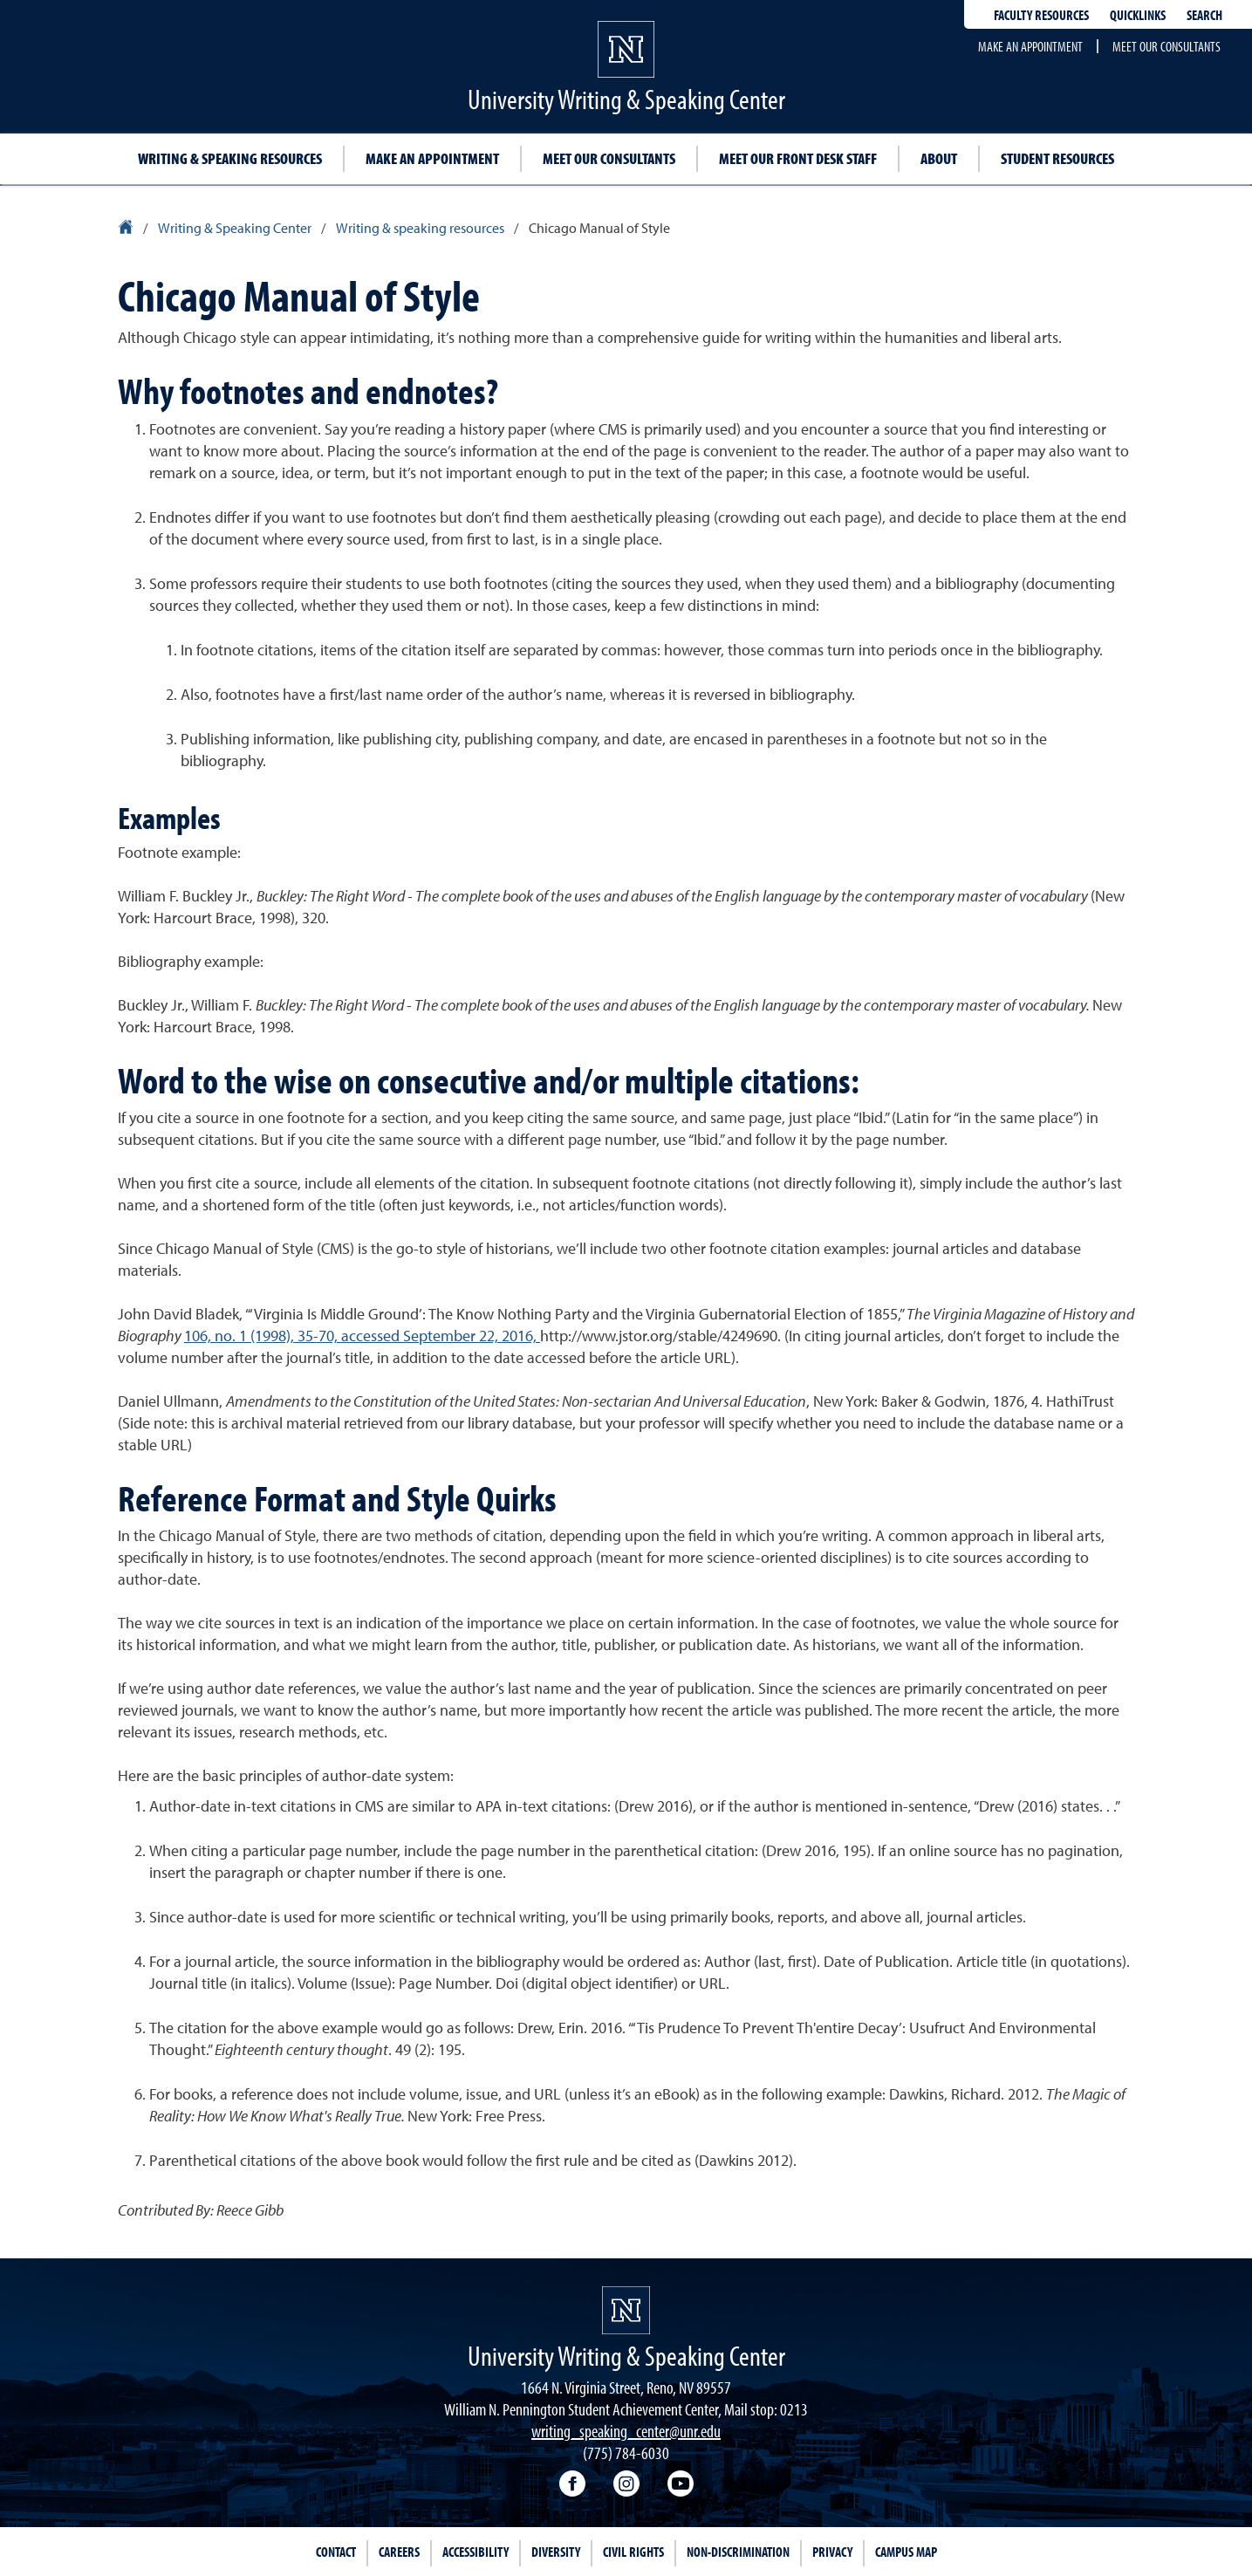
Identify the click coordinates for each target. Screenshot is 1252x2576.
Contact (336, 2551)
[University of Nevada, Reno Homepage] (626, 2310)
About (938, 158)
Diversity (555, 2551)
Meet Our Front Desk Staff (798, 158)
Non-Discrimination (738, 2551)
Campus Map (906, 2551)
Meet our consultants (1166, 46)
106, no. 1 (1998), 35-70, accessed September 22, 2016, (362, 1336)
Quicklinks (1138, 15)
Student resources (1057, 158)
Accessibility (475, 2551)
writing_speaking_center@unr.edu (626, 2431)
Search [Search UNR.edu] (1204, 15)
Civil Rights (633, 2551)
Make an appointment (1030, 46)
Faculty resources (1041, 15)
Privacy (832, 2551)
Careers (399, 2551)
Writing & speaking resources (230, 158)
